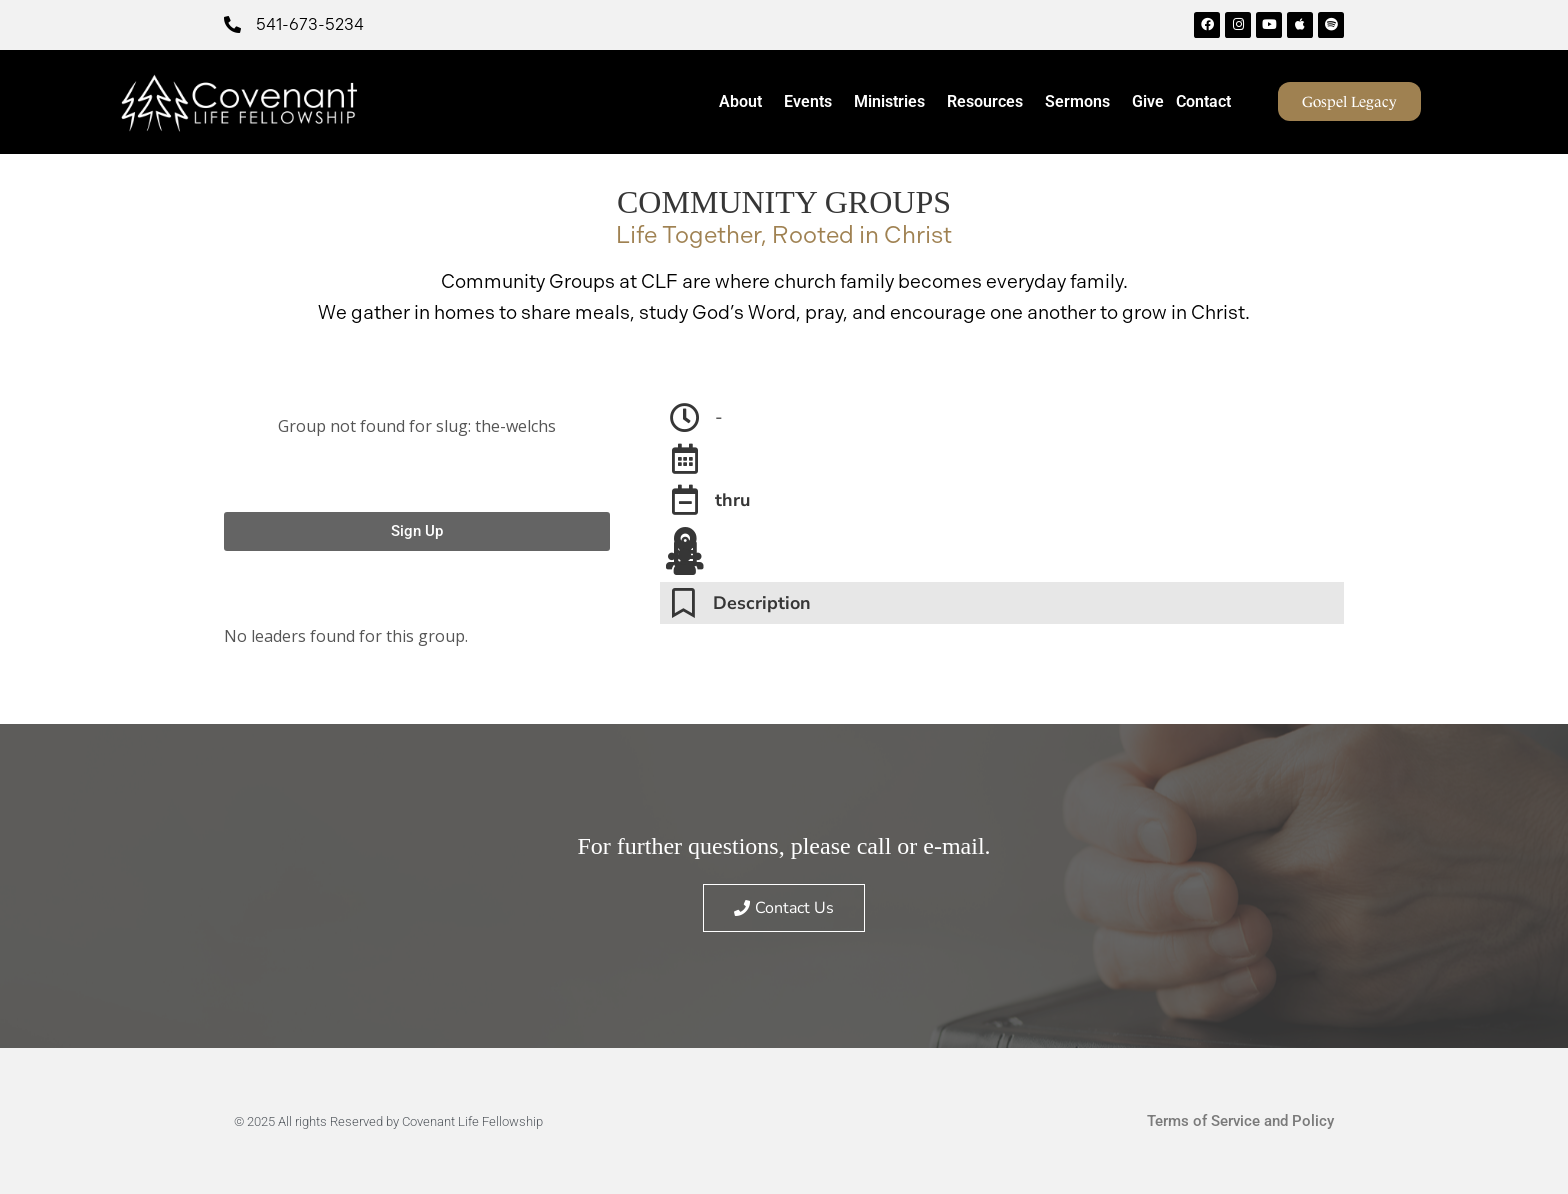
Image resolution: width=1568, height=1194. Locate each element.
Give (1148, 101)
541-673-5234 (310, 24)
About (745, 102)
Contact (1203, 101)
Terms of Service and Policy (1240, 1121)
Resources (990, 102)
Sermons (1082, 102)
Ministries (894, 102)
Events (813, 102)
